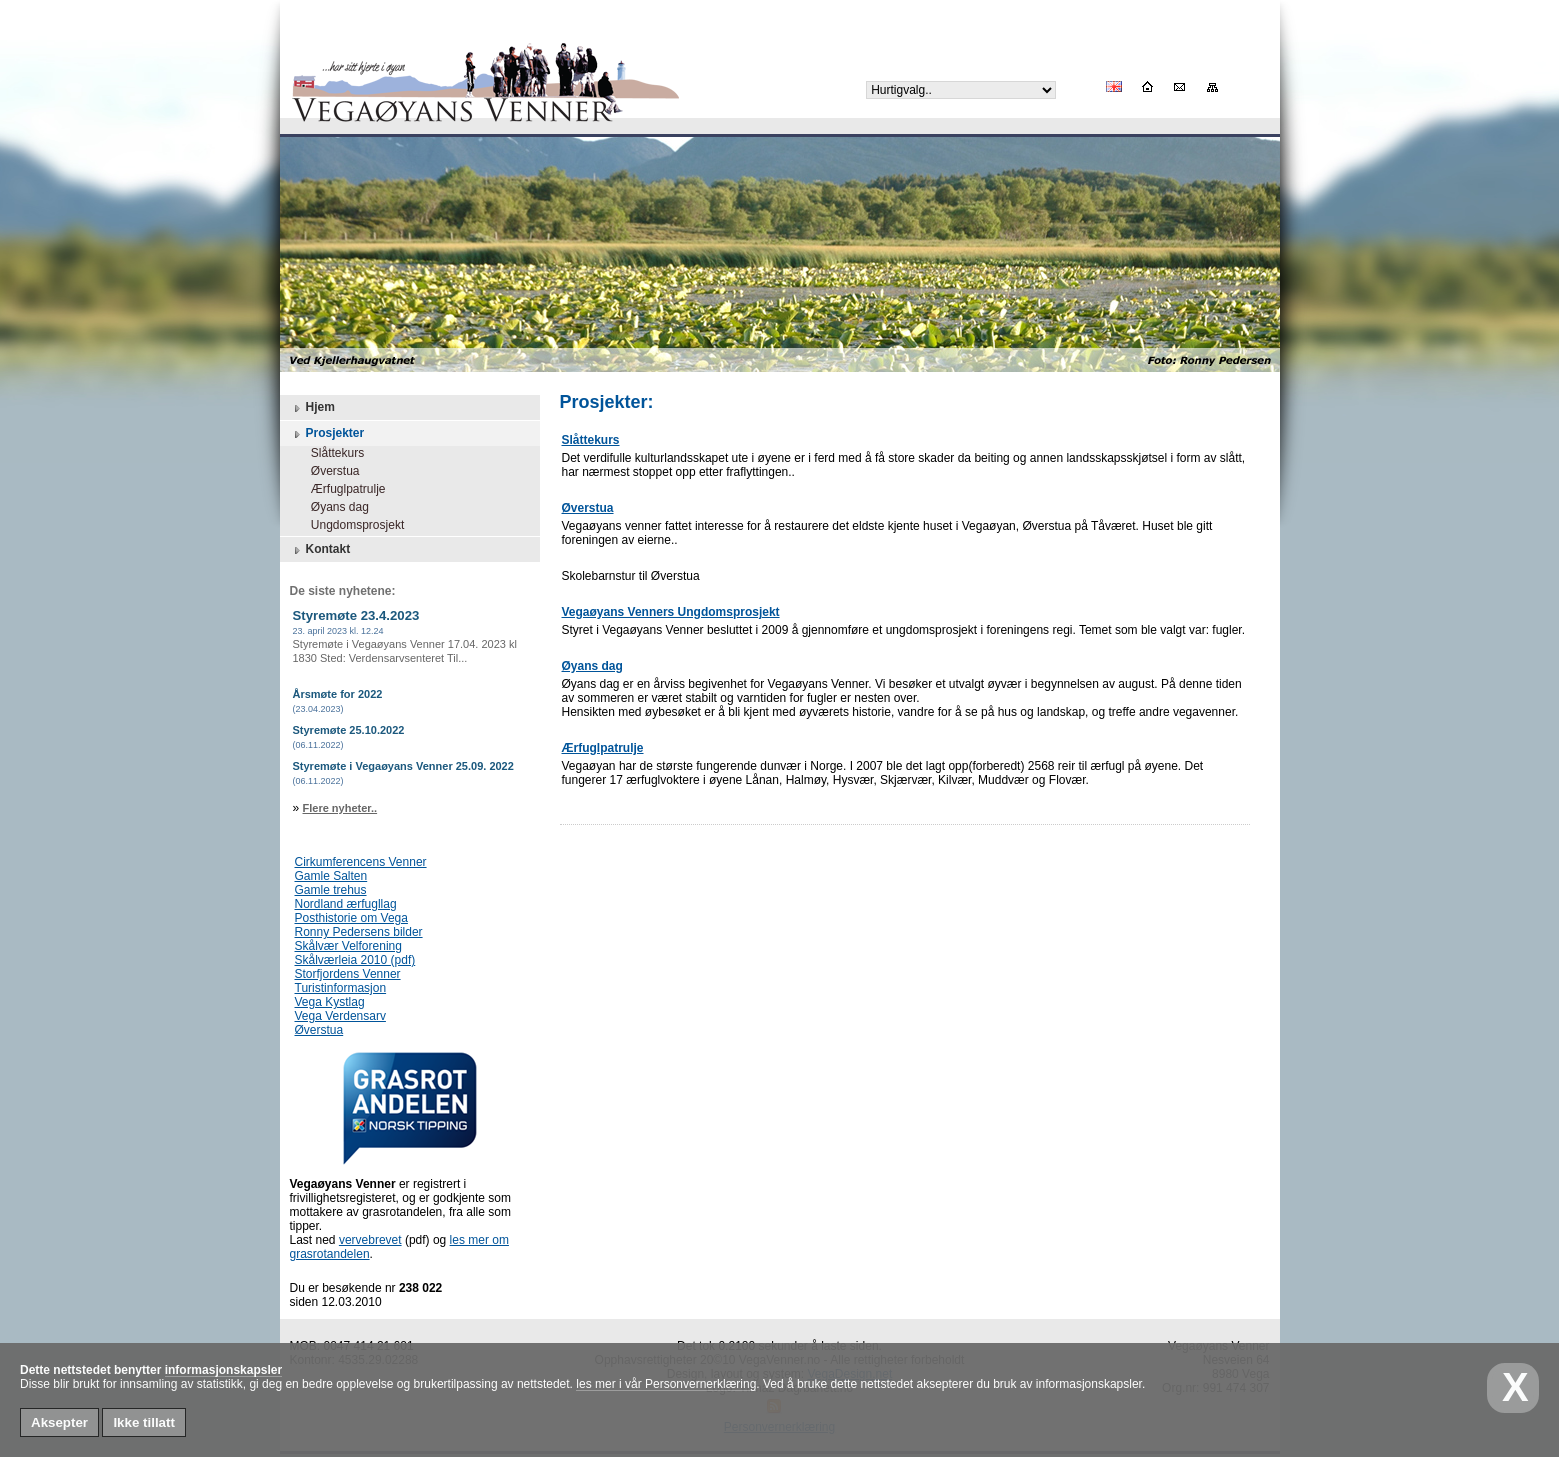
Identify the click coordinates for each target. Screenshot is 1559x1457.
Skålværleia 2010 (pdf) (355, 960)
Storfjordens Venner (348, 974)
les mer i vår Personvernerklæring (666, 1384)
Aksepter (59, 1422)
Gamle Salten (331, 876)
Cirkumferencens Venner (361, 862)
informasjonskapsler (223, 1370)
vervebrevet (370, 1240)
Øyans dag (333, 507)
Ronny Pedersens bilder (359, 932)
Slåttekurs (331, 453)
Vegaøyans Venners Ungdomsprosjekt (671, 612)
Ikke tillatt (143, 1422)
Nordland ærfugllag (346, 904)
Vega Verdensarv (340, 1016)
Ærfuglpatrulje (342, 489)
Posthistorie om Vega (351, 918)
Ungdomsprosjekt (351, 525)
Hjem (312, 408)
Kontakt (320, 550)
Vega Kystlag (330, 1002)
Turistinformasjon (341, 988)
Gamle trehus (331, 890)
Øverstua (329, 471)
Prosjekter (327, 434)
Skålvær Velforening (348, 946)
